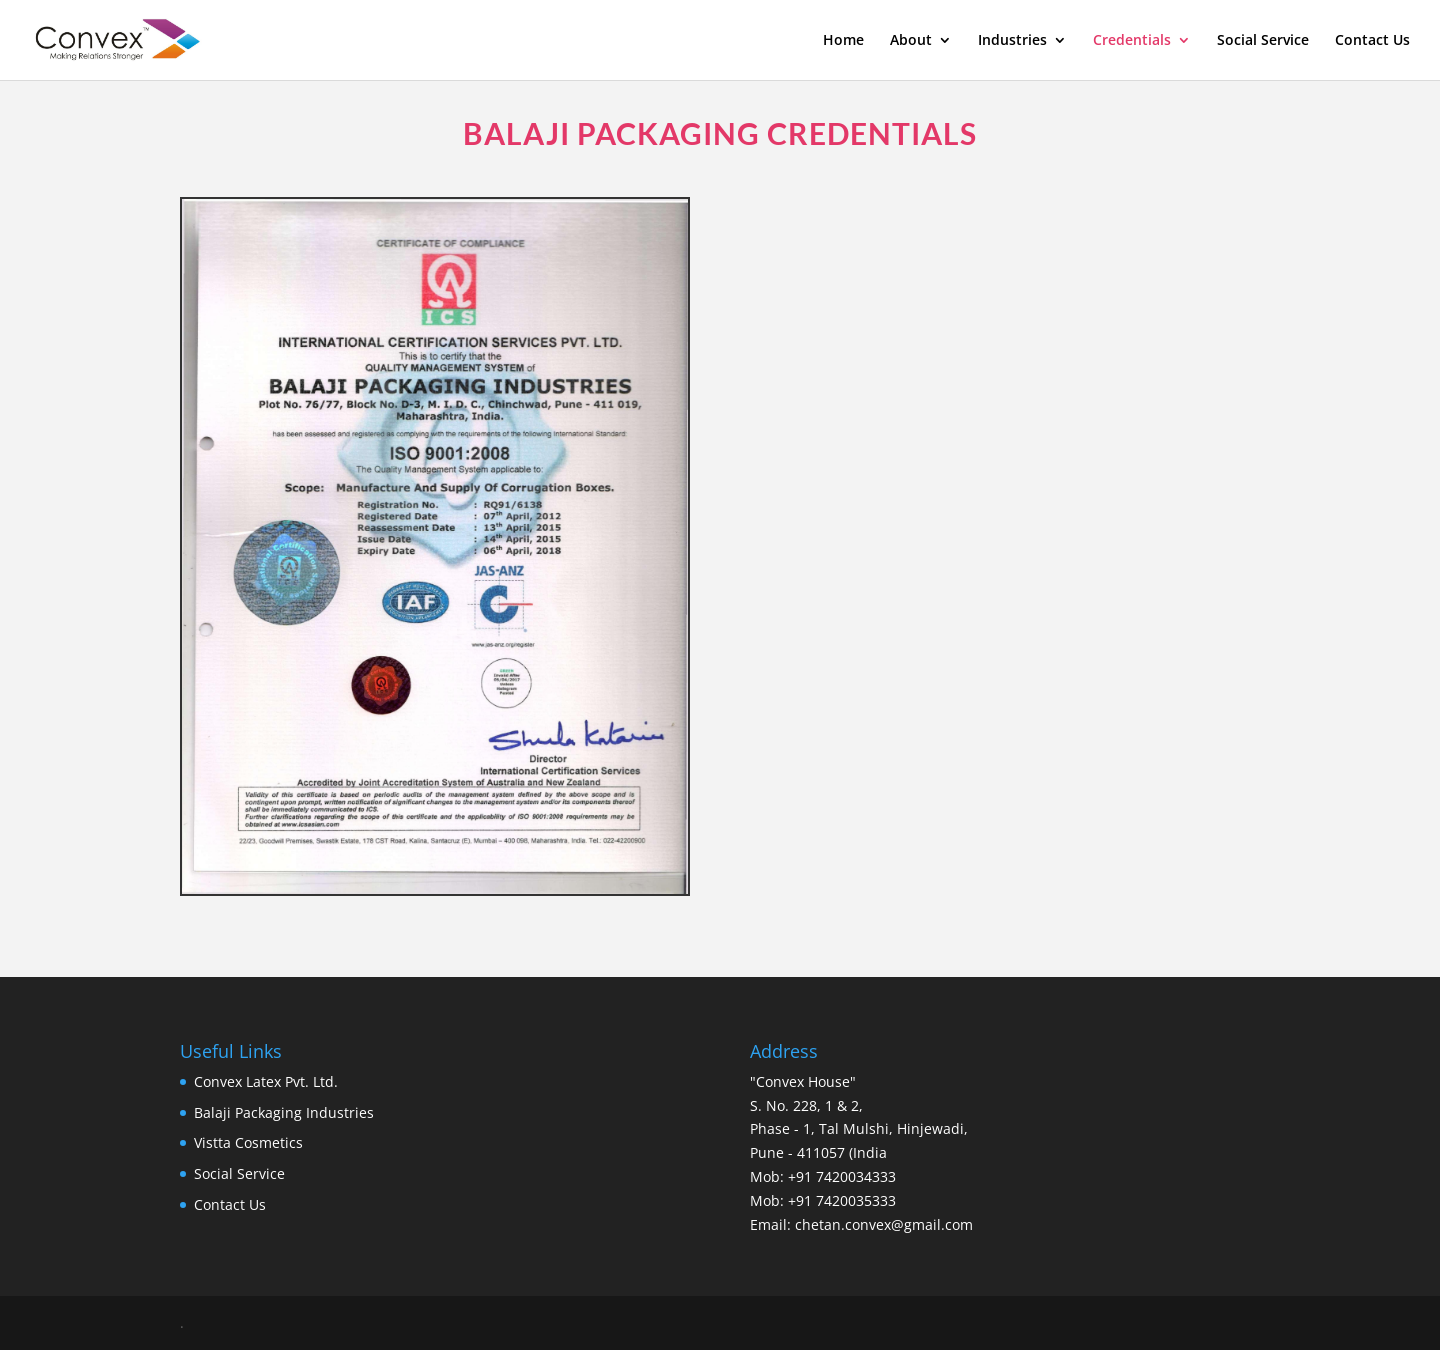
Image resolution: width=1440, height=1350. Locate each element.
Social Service (1263, 41)
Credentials (1132, 41)
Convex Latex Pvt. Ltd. (266, 1081)
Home (843, 41)
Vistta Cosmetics (248, 1142)
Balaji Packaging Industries (284, 1112)
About (911, 41)
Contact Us (1372, 41)
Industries (1012, 41)
